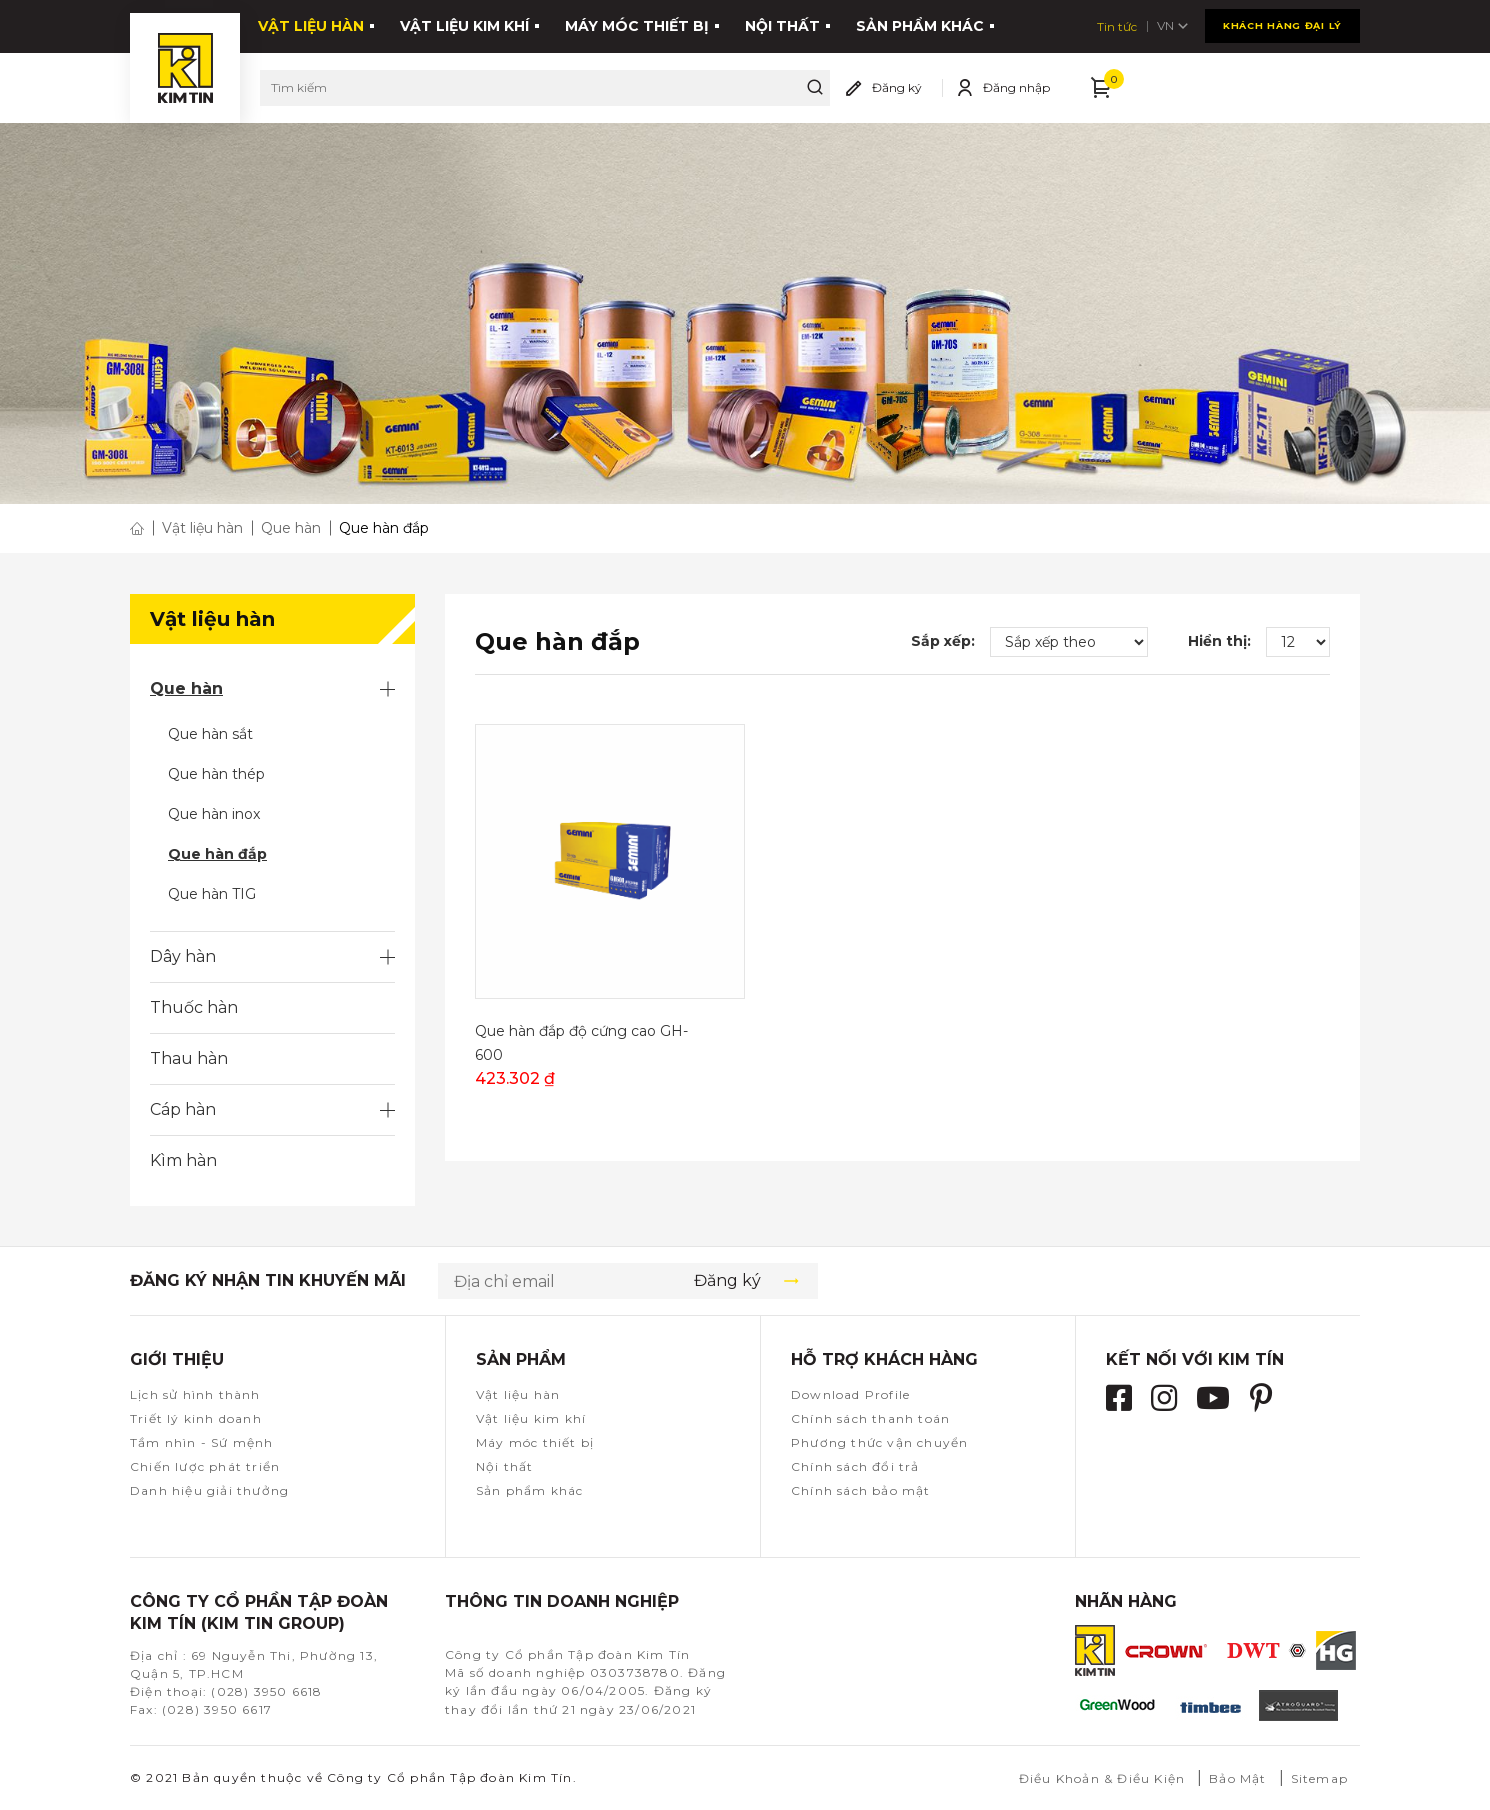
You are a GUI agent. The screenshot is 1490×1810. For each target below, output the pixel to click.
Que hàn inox (214, 814)
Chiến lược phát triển (205, 1466)
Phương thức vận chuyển (879, 1442)
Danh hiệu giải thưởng (209, 1490)
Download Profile (850, 1394)
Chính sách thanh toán (870, 1418)
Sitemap (1319, 1778)
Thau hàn (189, 1058)
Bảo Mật (1237, 1778)
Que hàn (186, 688)
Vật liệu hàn (311, 23)
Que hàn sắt (210, 734)
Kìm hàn (183, 1160)
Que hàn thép (216, 774)
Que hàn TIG (212, 894)
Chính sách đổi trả (855, 1466)
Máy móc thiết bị (637, 23)
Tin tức (1284, 23)
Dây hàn (183, 956)
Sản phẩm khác (920, 23)
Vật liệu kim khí (464, 23)
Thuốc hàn (194, 1007)
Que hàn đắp (217, 854)
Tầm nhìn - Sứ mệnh (202, 1442)
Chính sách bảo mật (861, 1490)
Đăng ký (897, 80)
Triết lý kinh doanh (196, 1418)
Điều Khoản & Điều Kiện (1102, 1778)
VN (1342, 23)
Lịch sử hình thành (195, 1394)
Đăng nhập (1016, 80)
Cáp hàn (183, 1109)
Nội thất (782, 23)
